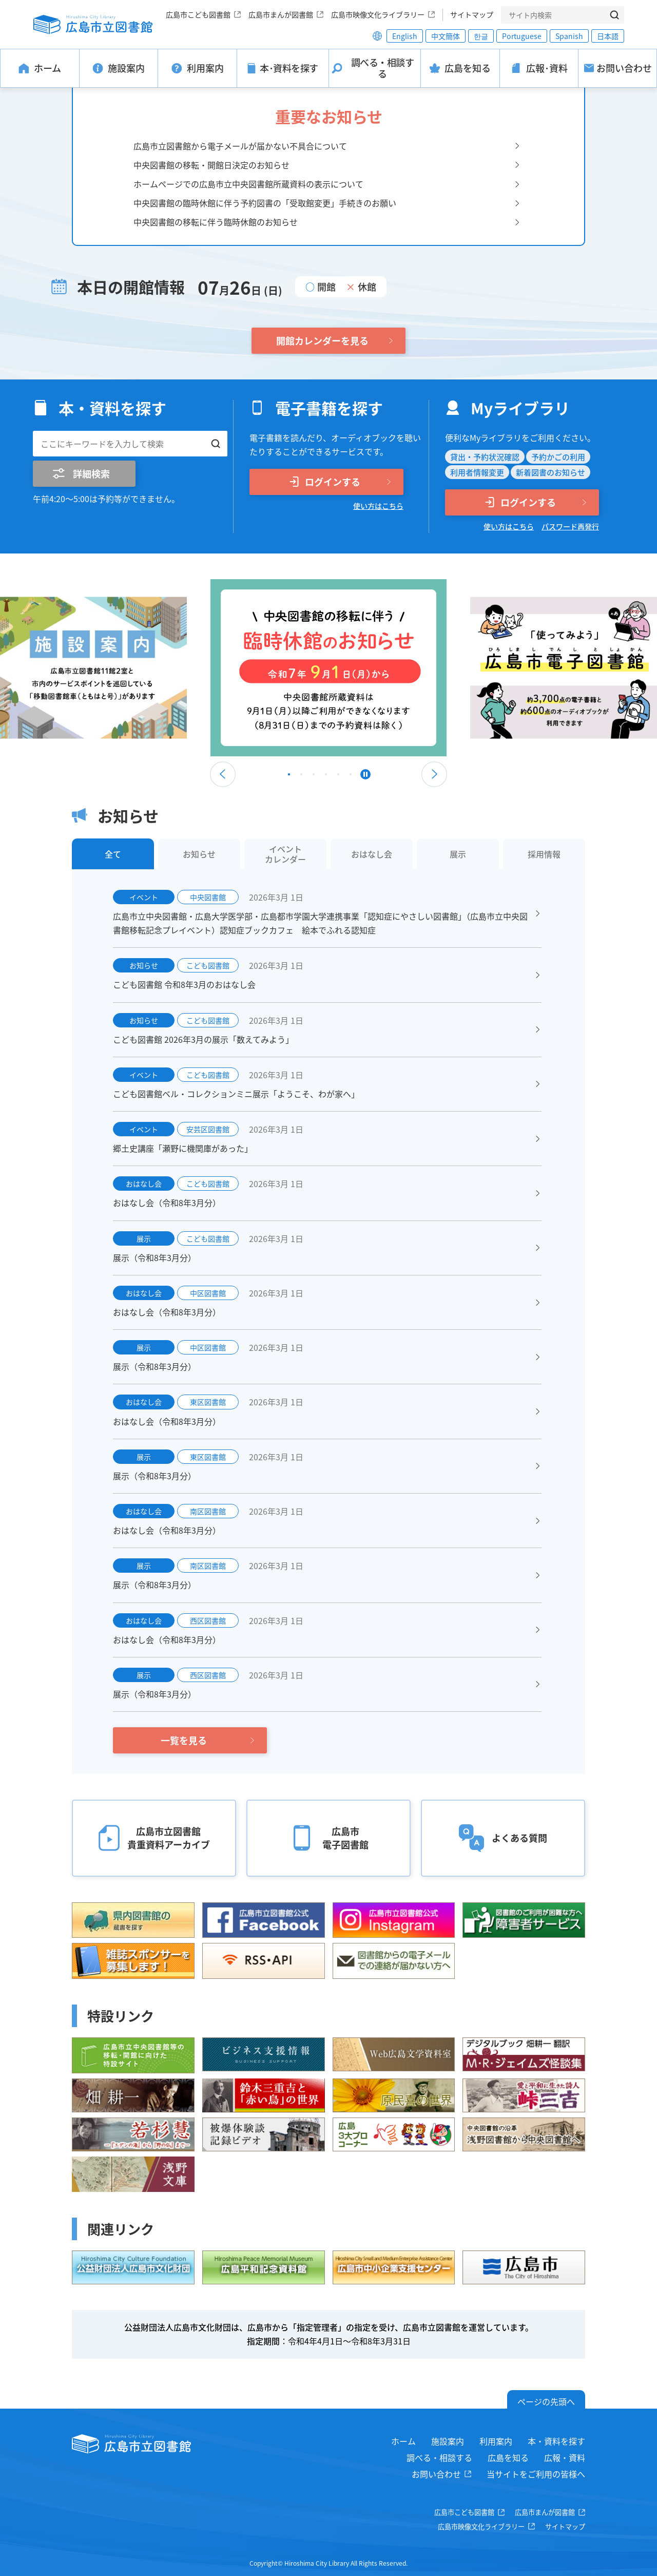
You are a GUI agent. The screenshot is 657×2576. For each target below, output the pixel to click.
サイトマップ (471, 14)
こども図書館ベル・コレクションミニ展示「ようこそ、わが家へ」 (236, 1093)
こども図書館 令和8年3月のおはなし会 (184, 984)
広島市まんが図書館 (280, 14)
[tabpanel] (328, 667)
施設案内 (447, 2441)
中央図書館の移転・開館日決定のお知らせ (211, 165)
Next (434, 774)
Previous (223, 774)
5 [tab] (338, 777)
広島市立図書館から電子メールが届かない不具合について (240, 146)
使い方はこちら (378, 506)
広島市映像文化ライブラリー (377, 14)
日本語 (608, 36)
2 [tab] (301, 777)
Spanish (569, 36)
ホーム (403, 2441)
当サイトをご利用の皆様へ (536, 2474)
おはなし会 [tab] (371, 854)
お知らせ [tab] (199, 854)
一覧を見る (184, 1740)
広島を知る (508, 2457)
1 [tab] (289, 777)
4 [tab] (326, 777)
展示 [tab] (458, 854)
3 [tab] (313, 777)
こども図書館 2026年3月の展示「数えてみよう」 (203, 1039)
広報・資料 (564, 2457)
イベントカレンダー (285, 854)
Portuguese (522, 36)
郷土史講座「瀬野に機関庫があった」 (183, 1148)
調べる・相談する (439, 2457)
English (404, 36)
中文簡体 (445, 36)
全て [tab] (113, 854)
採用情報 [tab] (544, 854)
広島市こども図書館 (198, 14)
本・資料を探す (556, 2441)
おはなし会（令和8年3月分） (167, 1202)
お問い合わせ (436, 2474)
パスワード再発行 (570, 526)
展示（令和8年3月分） (154, 1257)
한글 (481, 36)
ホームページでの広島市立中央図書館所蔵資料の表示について (248, 184)
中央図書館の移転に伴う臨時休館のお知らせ (215, 222)
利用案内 (495, 2441)
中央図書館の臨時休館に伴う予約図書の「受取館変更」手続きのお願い (264, 203)
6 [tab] (350, 777)
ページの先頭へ (546, 2401)
